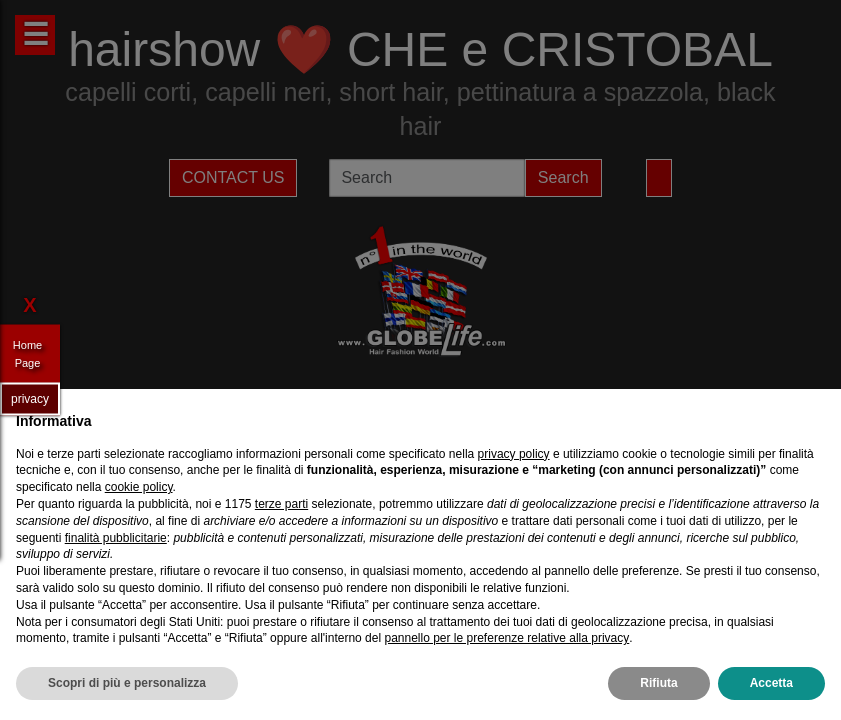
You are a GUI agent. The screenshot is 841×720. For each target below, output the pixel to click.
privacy (30, 398)
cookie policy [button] (139, 487)
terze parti (281, 504)
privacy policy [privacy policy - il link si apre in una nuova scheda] (514, 454)
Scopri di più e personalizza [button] (127, 683)
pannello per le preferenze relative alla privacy (506, 638)
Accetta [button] (771, 683)
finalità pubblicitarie (116, 538)
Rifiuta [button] (658, 683)
